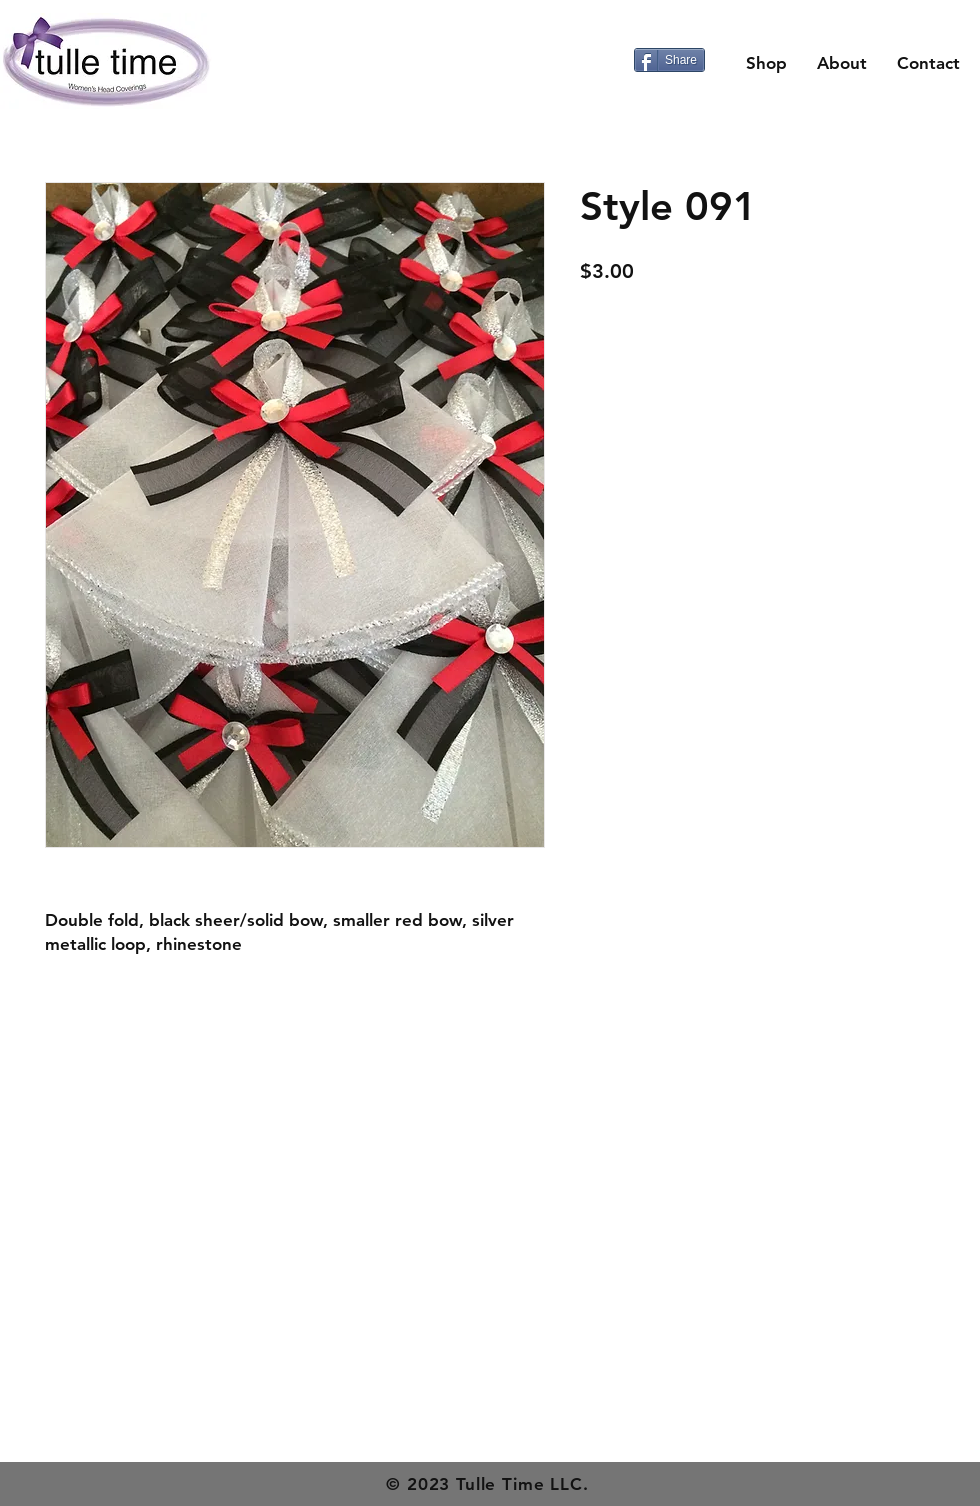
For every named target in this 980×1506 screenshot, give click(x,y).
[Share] (669, 60)
